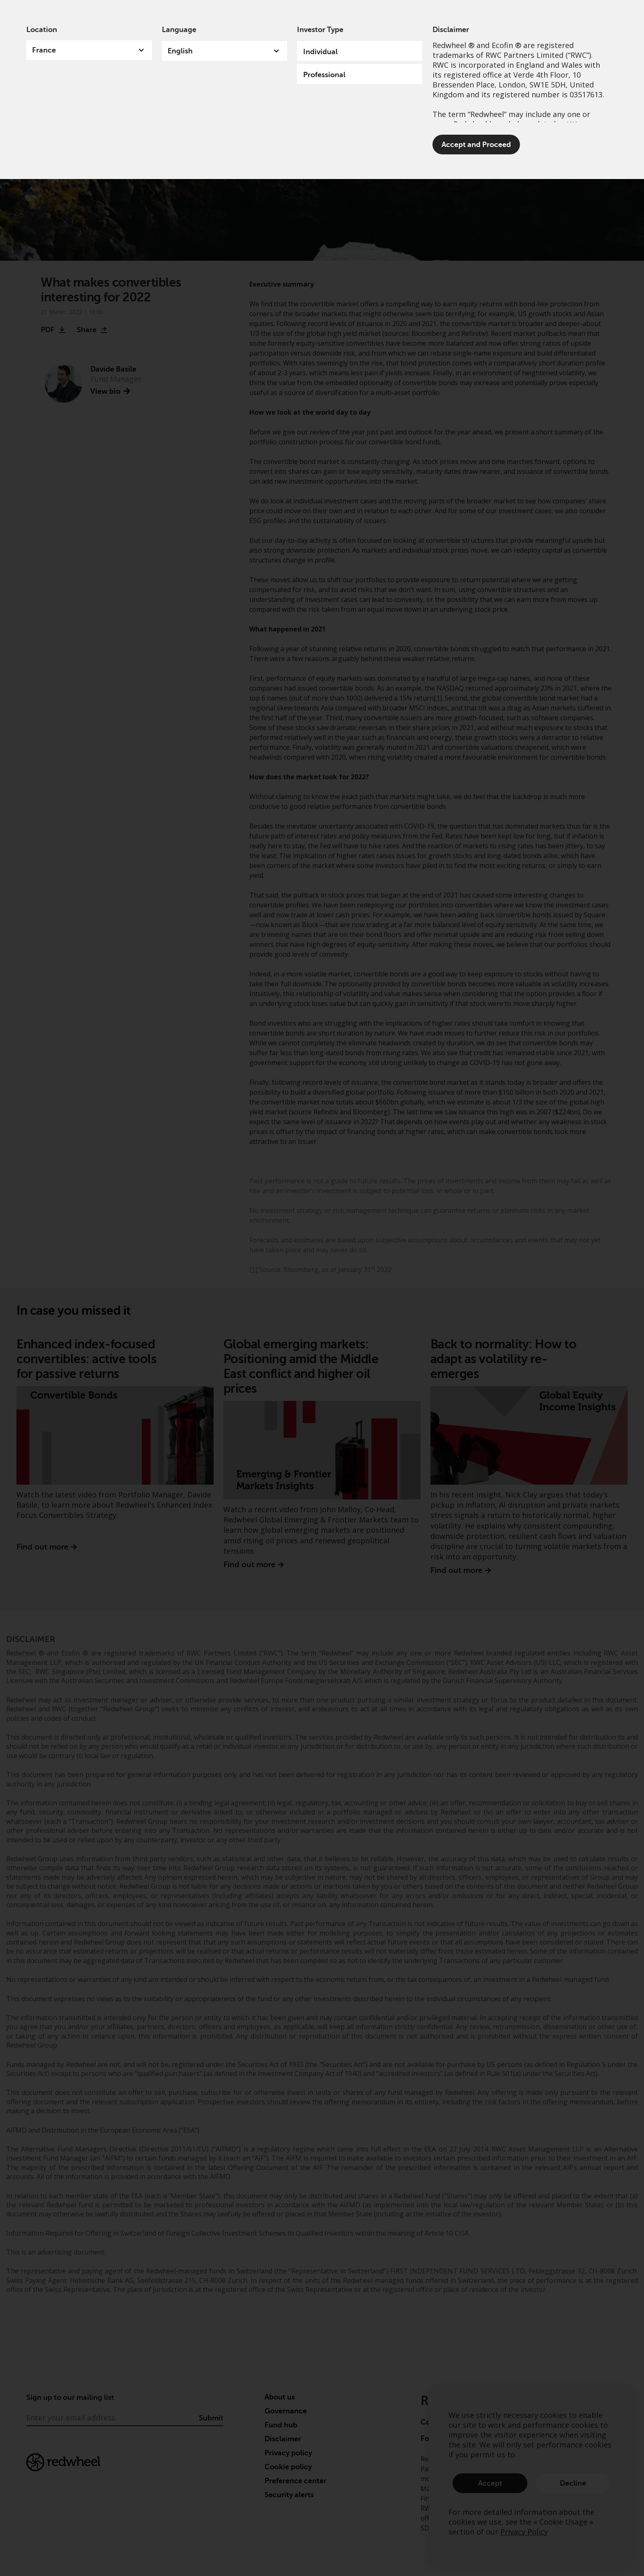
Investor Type (320, 29)
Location (41, 29)
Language (179, 29)
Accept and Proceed (476, 144)
